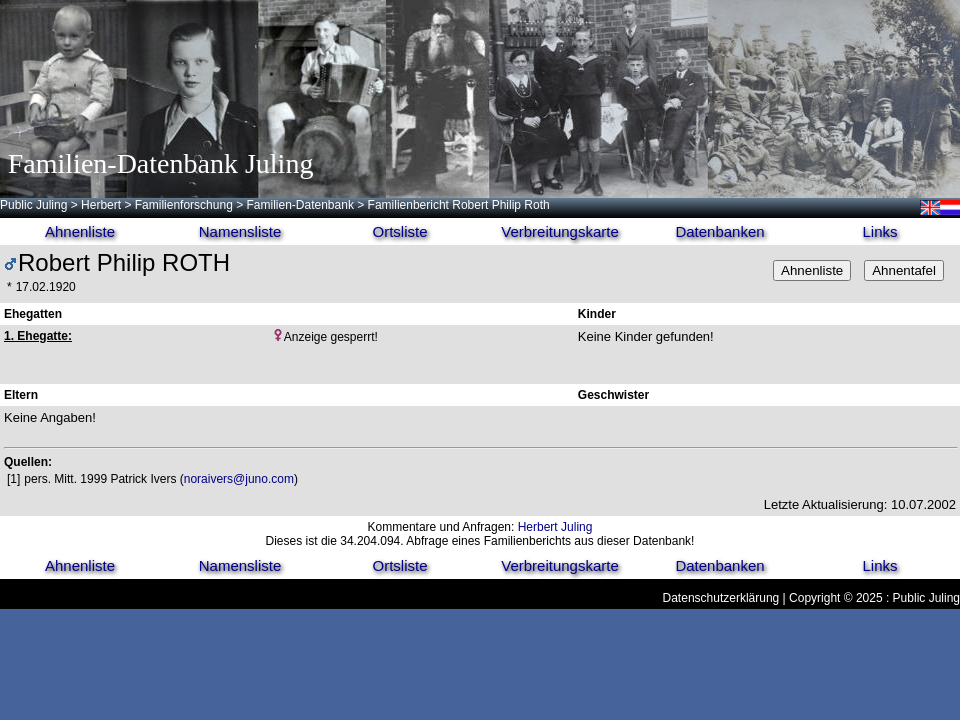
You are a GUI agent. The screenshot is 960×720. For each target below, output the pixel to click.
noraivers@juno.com (239, 479)
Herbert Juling (555, 527)
